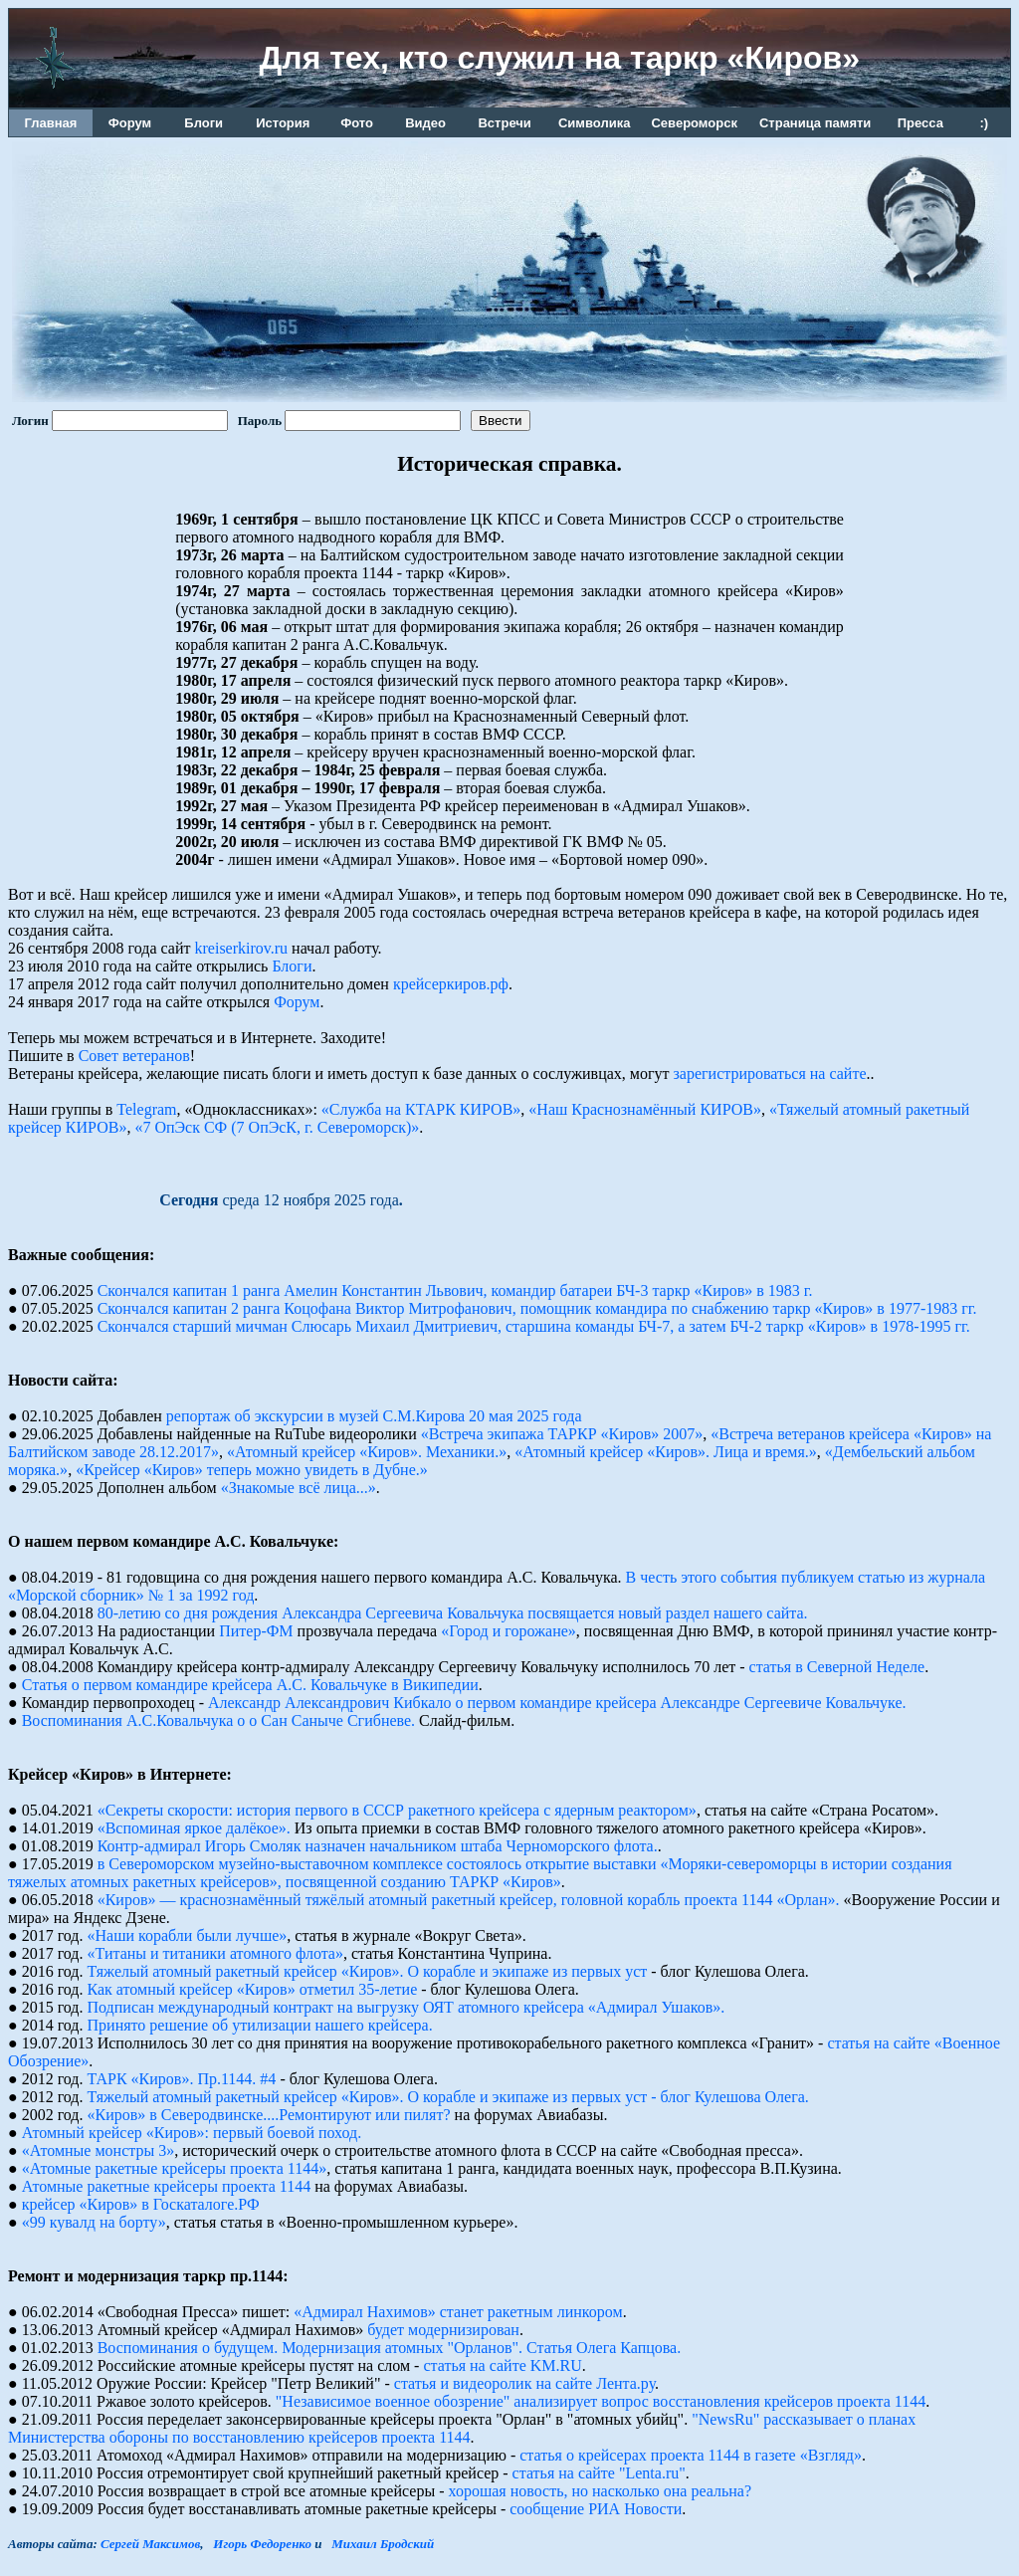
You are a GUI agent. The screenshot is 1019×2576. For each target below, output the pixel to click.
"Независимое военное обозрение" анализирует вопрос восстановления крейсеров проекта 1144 (600, 2401)
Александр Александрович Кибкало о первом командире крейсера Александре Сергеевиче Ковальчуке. (557, 1702)
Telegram (146, 1109)
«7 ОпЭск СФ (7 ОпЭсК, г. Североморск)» (276, 1127)
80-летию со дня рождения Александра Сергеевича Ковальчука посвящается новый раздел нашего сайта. (453, 1613)
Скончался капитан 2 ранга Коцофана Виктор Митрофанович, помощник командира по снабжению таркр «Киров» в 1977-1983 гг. (537, 1308)
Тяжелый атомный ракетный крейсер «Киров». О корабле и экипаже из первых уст (368, 1971)
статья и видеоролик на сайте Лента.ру (524, 2383)
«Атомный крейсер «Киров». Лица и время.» (665, 1451)
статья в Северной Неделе (837, 1666)
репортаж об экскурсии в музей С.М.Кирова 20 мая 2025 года (374, 1415)
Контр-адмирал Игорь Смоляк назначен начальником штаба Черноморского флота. (378, 1845)
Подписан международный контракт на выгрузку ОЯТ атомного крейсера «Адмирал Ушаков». (406, 2007)
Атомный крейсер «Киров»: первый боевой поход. (192, 2132)
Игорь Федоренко (262, 2543)
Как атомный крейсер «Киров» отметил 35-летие (253, 1989)
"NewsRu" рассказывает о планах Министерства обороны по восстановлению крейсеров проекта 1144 (462, 2428)
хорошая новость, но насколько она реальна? (600, 2490)
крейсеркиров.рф (451, 983)
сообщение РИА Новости (596, 2508)
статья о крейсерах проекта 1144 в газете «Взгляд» (690, 2455)
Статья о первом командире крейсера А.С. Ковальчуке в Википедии (250, 1684)
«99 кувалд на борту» (94, 2222)
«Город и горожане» (508, 1630)
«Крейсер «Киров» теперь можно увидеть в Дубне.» (252, 1469)
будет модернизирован (443, 2329)
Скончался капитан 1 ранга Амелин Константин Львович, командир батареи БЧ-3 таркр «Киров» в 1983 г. (455, 1290)
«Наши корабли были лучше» (188, 1935)
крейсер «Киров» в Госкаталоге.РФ (141, 2204)
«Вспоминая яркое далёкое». (194, 1828)
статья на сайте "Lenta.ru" (599, 2473)
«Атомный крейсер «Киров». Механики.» (367, 1451)
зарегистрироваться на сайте (770, 1073)
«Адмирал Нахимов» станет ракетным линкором (458, 2311)
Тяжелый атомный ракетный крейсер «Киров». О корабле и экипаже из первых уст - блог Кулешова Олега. (448, 2096)
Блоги (291, 966)
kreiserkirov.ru (242, 948)
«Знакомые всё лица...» (298, 1487)
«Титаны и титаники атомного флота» (215, 1953)
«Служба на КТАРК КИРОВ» (421, 1109)
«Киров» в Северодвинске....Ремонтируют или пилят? (269, 2114)
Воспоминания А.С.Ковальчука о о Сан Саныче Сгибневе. (218, 1720)
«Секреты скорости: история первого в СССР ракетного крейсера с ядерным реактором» (397, 1810)
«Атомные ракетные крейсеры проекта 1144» (174, 2168)
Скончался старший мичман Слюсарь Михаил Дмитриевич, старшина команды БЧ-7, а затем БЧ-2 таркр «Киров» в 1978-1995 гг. (534, 1326)
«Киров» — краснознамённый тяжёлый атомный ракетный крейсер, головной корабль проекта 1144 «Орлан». (469, 1899)
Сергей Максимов (150, 2543)
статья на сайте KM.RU (502, 2365)
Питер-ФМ (256, 1630)
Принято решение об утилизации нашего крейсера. (260, 2025)
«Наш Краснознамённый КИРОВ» (644, 1109)
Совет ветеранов (134, 1055)
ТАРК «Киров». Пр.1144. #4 (182, 2078)
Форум (296, 1001)
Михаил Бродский (382, 2543)
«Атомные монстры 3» (98, 2150)
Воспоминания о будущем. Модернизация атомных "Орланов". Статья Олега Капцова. (390, 2347)
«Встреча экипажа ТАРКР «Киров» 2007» (562, 1433)
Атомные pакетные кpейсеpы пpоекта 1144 (166, 2186)
